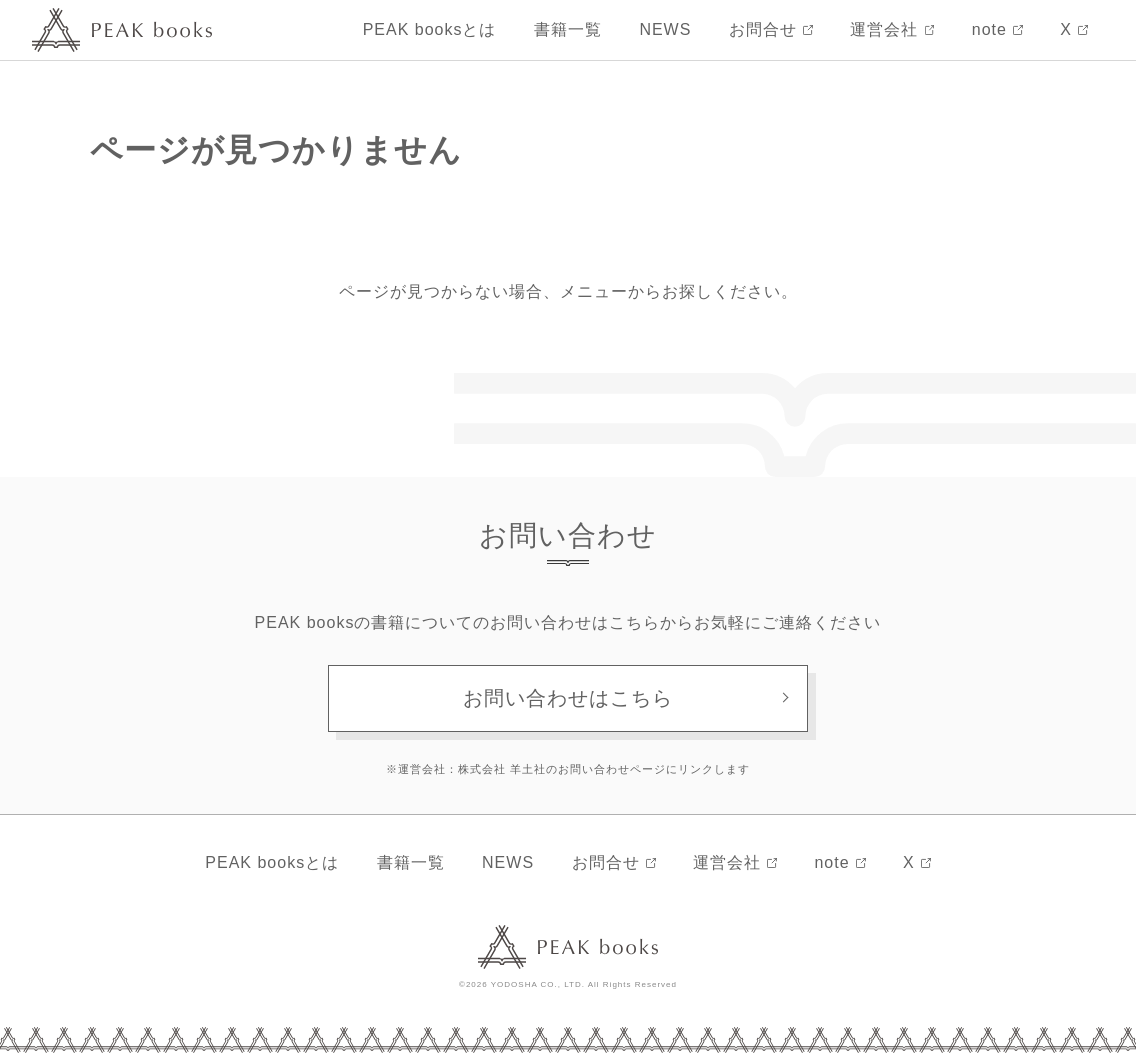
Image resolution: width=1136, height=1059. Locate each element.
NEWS (665, 29)
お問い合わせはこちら (568, 698)
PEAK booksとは (430, 29)
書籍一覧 (568, 29)
